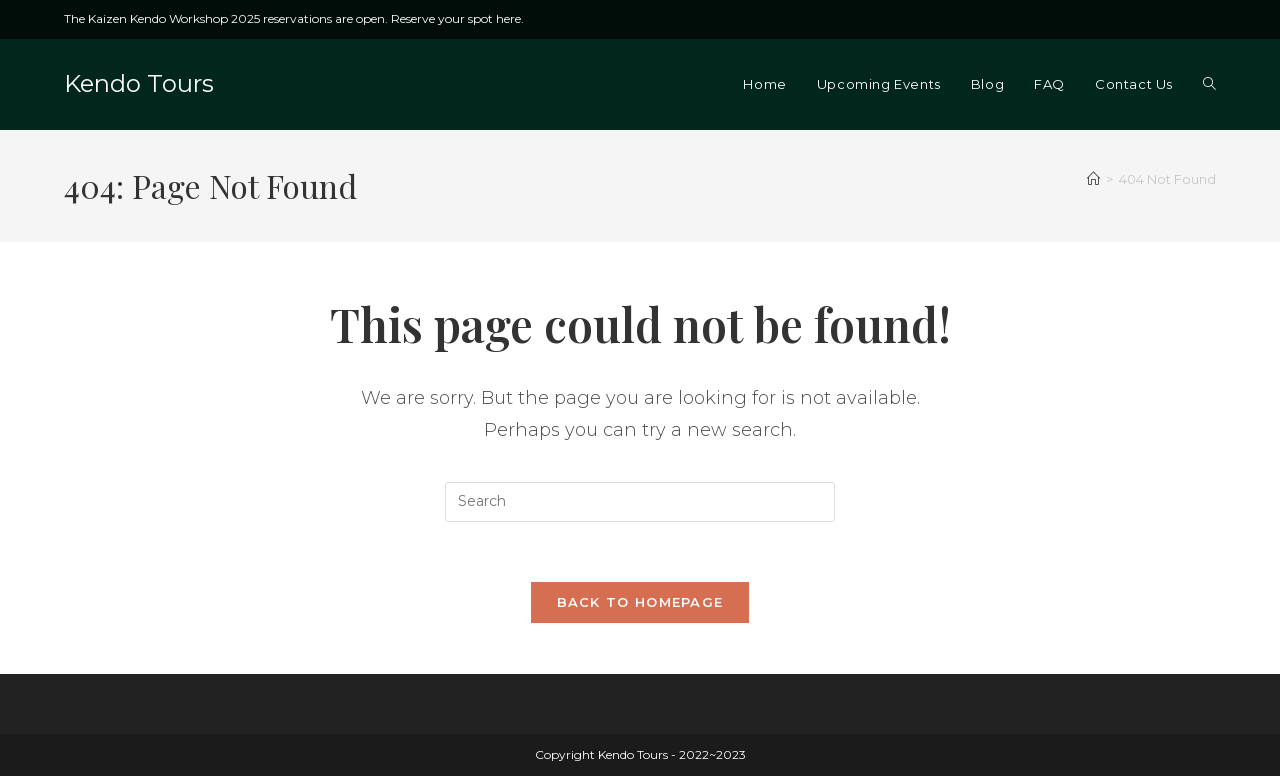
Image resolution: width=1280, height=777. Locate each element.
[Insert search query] (640, 502)
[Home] (1093, 179)
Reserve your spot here (456, 18)
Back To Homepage (640, 603)
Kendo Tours (139, 83)
